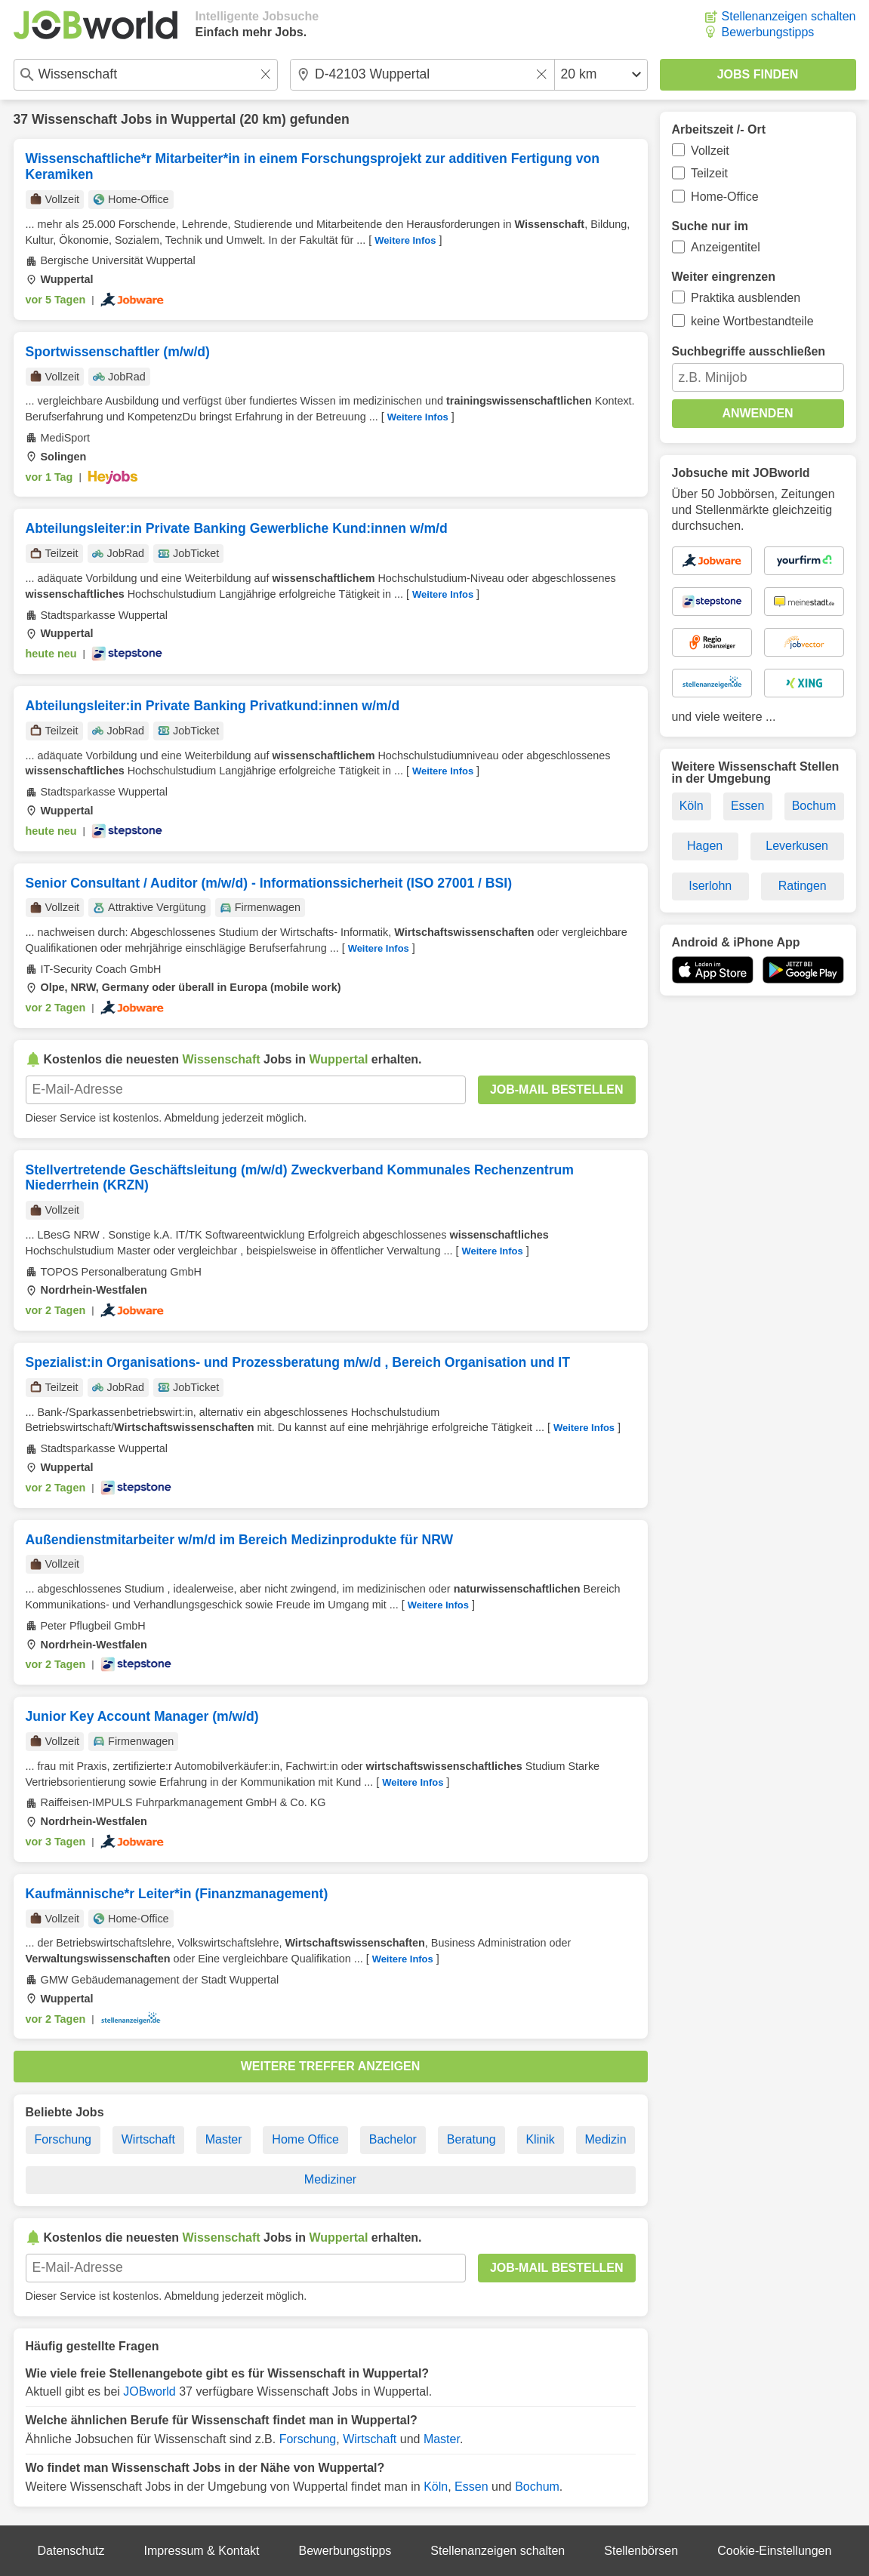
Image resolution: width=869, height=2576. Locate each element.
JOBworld (149, 2391)
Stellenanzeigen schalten (789, 16)
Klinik (539, 2139)
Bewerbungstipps (768, 32)
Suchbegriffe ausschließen (749, 351)
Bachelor (393, 2139)
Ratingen (802, 885)
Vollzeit (710, 150)
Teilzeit (709, 173)
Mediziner (330, 2179)
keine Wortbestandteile (752, 321)
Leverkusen (797, 845)
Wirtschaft (148, 2139)
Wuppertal (203, 119)
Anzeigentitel (725, 247)
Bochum (537, 2486)
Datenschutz (71, 2550)
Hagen (705, 845)
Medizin (605, 2139)
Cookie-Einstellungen (774, 2550)
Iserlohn (710, 885)
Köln (436, 2486)
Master (223, 2139)
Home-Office (725, 196)
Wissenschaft (74, 119)
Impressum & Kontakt (202, 2550)
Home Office (305, 2139)
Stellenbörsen (641, 2550)
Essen (471, 2486)
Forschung (62, 2139)
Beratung (471, 2139)
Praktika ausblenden (745, 297)
